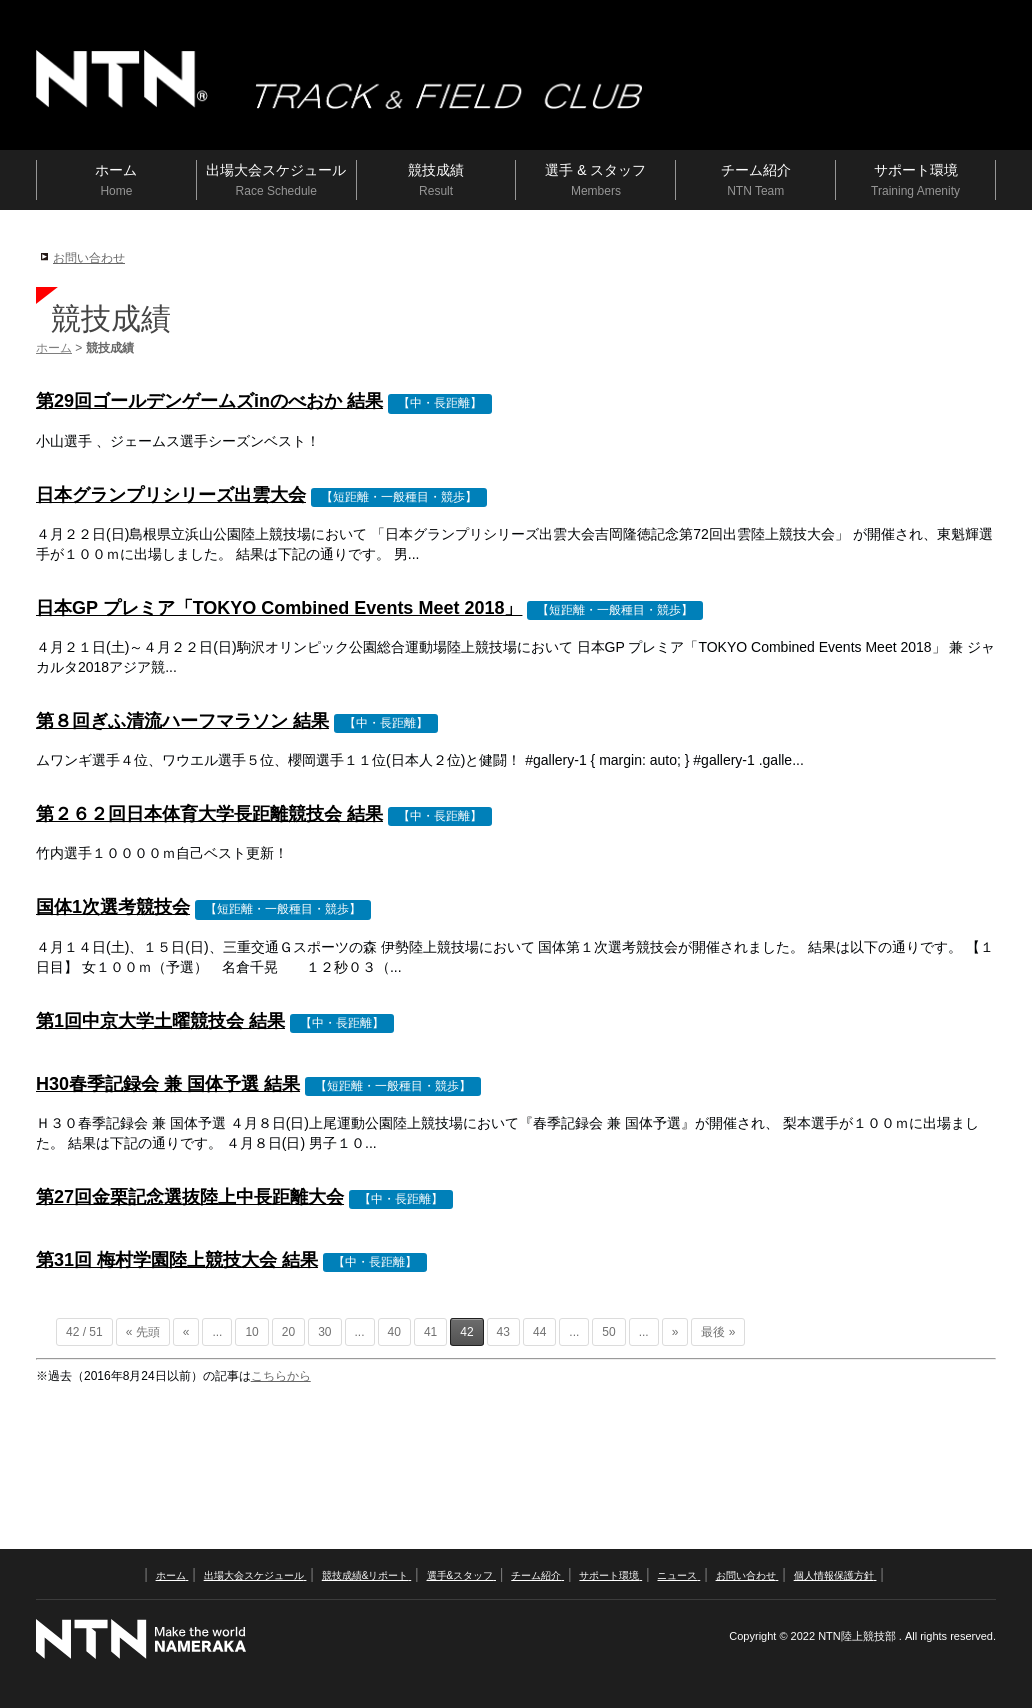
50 (608, 1332)
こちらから (281, 1376)
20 (288, 1332)
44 (539, 1332)
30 (324, 1332)
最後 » (718, 1332)
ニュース (678, 1575)
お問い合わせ (89, 258)
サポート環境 (610, 1575)
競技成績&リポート (366, 1575)
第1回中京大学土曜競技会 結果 (160, 1021)
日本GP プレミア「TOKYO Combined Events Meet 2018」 (279, 608)
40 (394, 1332)
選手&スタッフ (461, 1575)
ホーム (54, 348)
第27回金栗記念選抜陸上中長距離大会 (190, 1197)
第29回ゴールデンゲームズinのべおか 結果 (209, 401)
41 (430, 1332)
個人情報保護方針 (835, 1575)
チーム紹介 (537, 1575)
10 (251, 1332)
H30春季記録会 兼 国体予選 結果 (168, 1084)
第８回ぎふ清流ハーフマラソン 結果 (182, 721)
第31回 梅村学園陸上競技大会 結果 (177, 1260)
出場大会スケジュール (255, 1575)
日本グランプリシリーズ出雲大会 (171, 495)
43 (503, 1332)
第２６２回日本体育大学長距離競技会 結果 (209, 814)
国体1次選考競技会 (113, 907)
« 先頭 (143, 1332)
